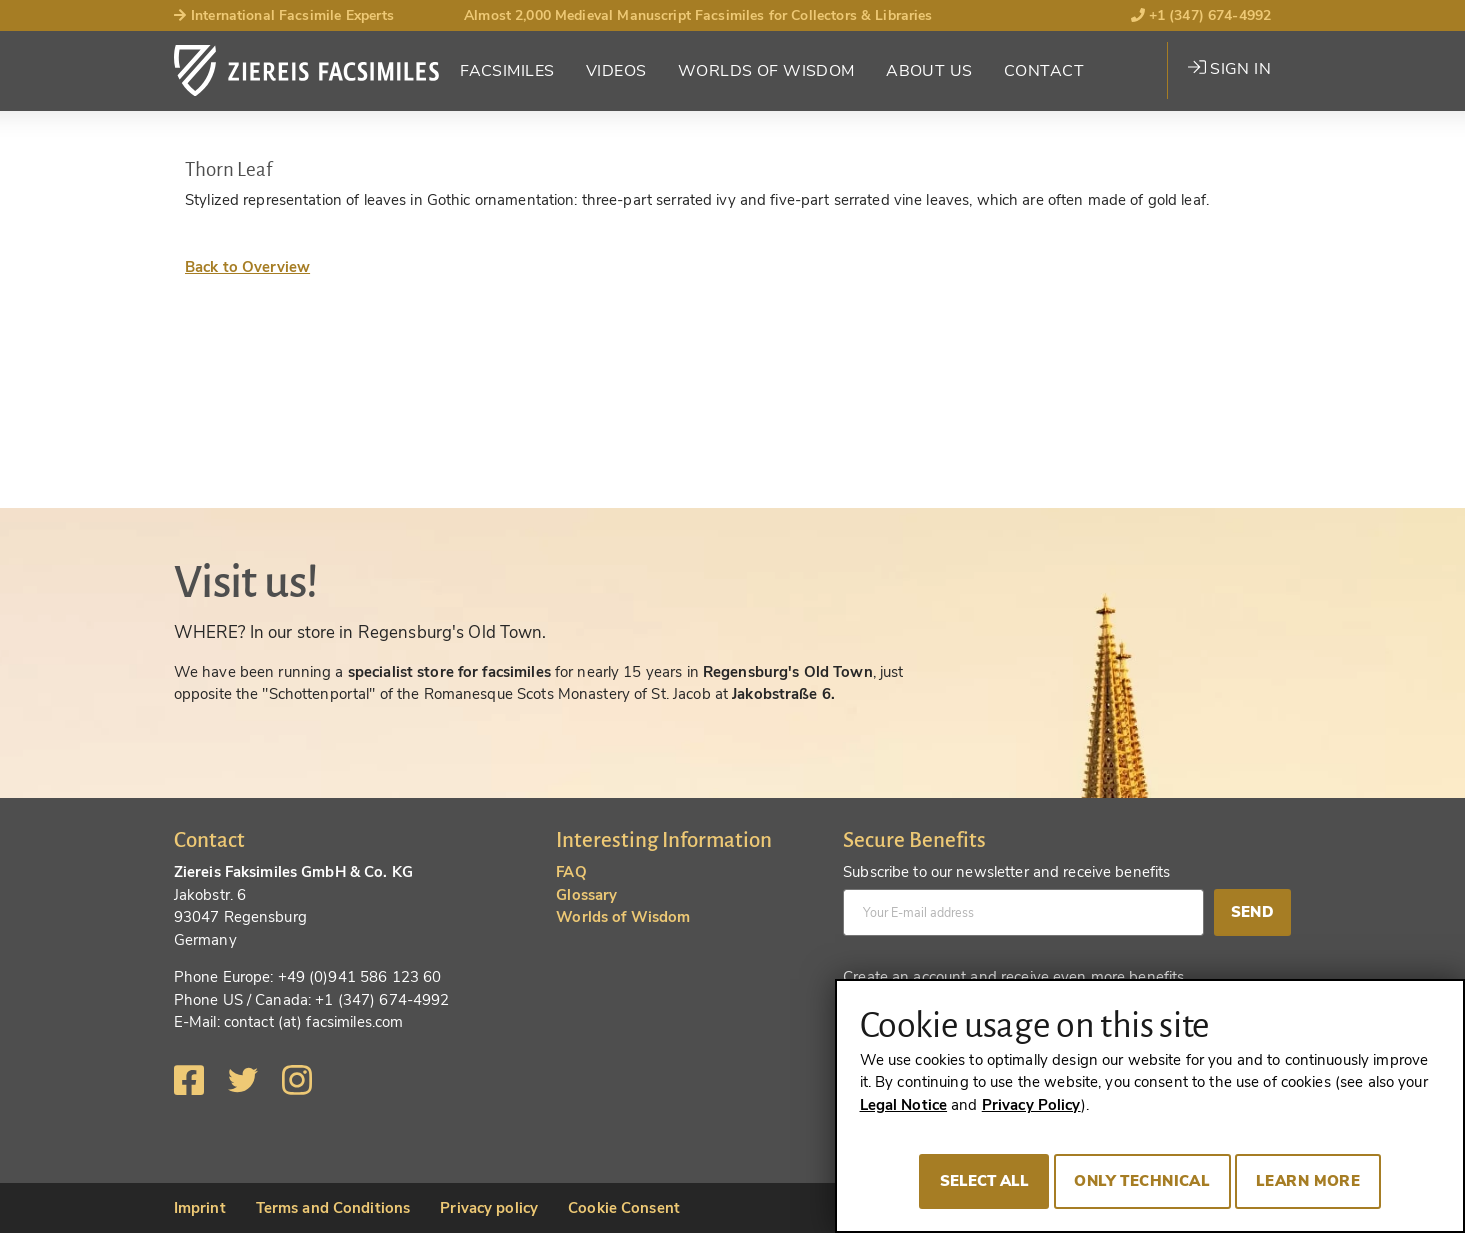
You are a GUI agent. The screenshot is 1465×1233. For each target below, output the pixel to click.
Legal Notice (904, 1105)
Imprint (200, 1208)
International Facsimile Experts (284, 15)
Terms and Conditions (333, 1208)
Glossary (586, 895)
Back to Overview (247, 267)
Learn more (1308, 1181)
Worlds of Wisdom (766, 71)
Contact (1044, 71)
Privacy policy (489, 1208)
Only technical (1142, 1181)
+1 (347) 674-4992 (1201, 15)
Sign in (1229, 69)
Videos (616, 71)
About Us (929, 71)
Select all (984, 1181)
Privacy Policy (1031, 1105)
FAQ (571, 872)
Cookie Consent (624, 1208)
